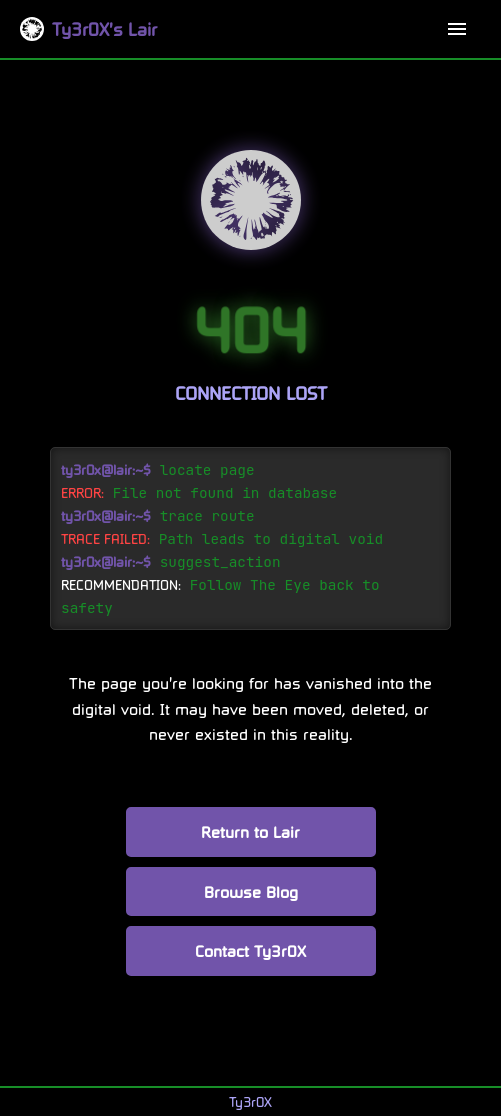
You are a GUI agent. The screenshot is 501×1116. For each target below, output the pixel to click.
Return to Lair (250, 831)
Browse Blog (251, 891)
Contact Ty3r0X (250, 950)
